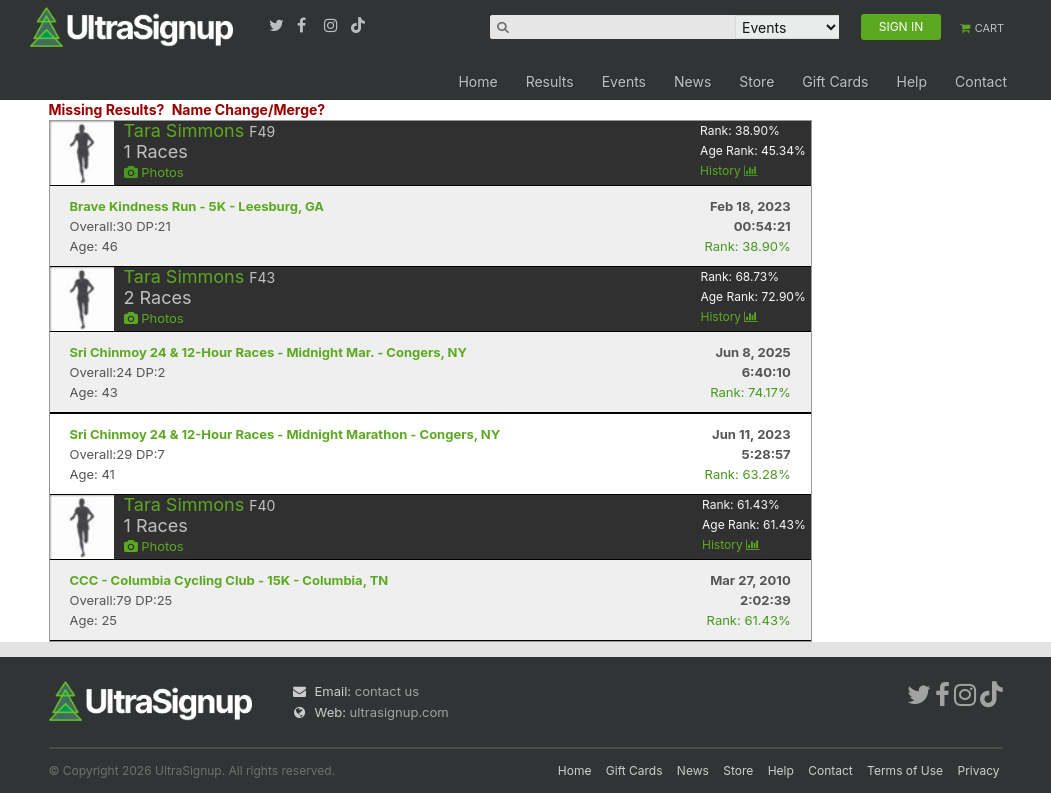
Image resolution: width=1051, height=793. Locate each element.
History (729, 170)
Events (624, 81)
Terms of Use (905, 770)
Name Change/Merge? (249, 109)
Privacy (979, 770)
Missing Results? (107, 109)
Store (756, 81)
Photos (154, 172)
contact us (387, 691)
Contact (981, 81)
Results (550, 81)
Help (911, 81)
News (692, 81)
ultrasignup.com (399, 712)
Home (477, 81)
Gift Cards (835, 81)
